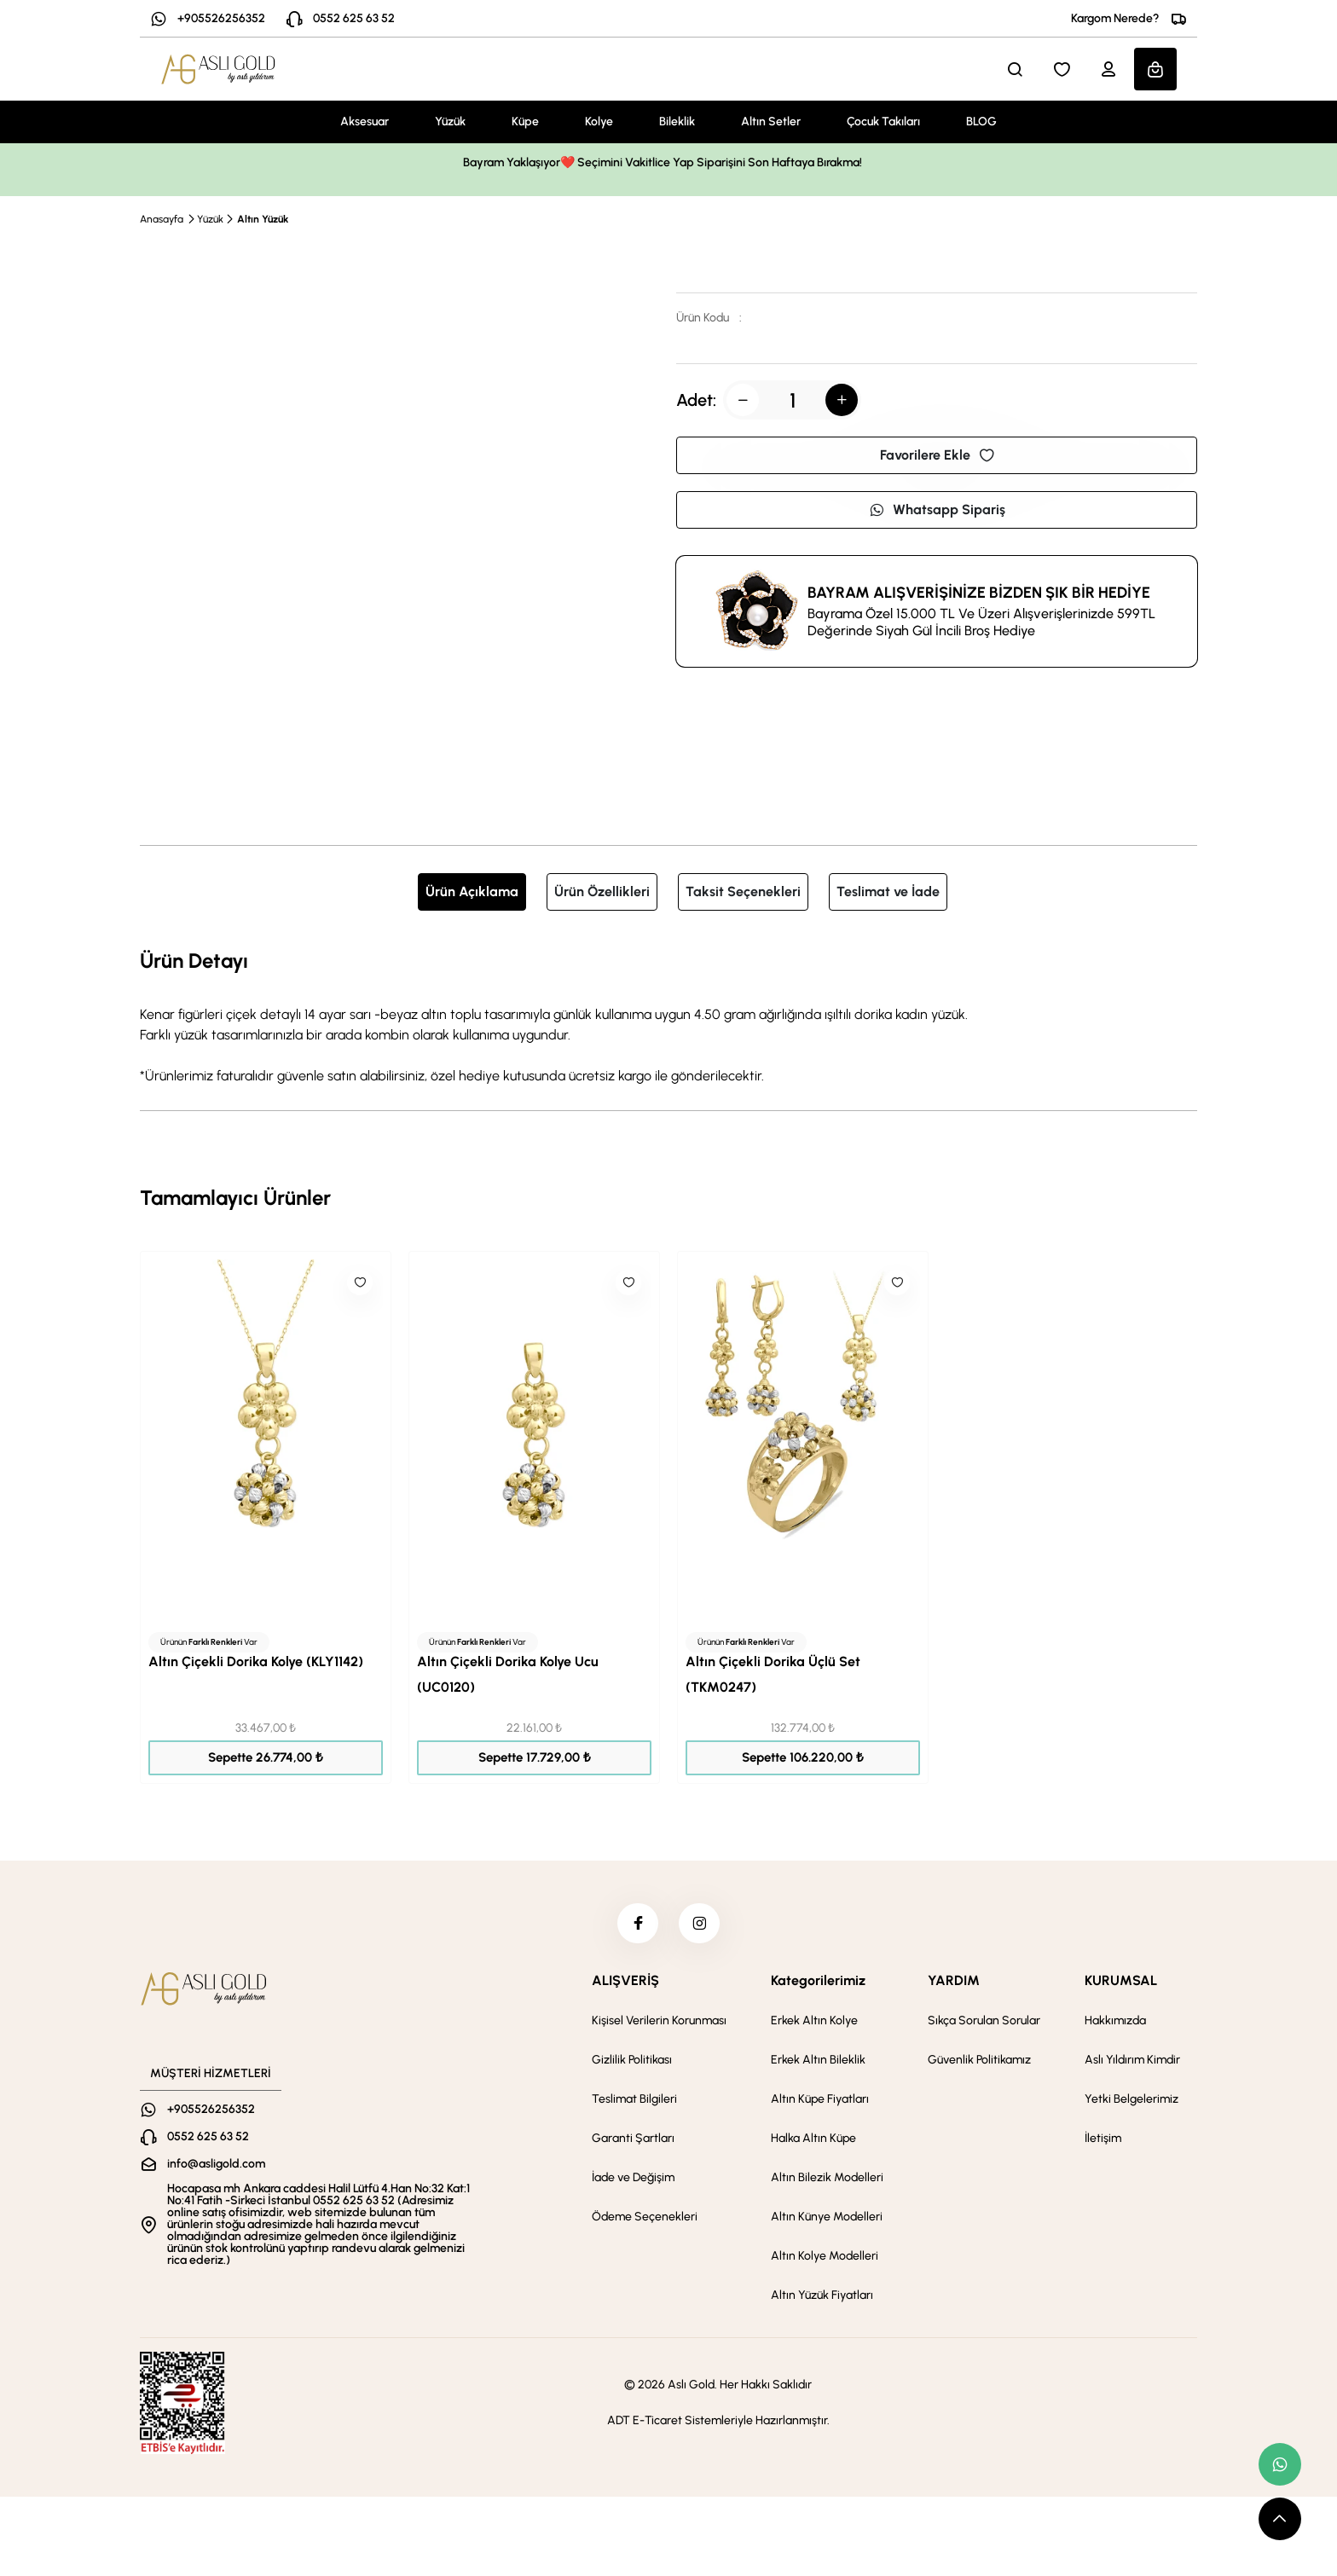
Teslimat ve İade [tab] (888, 891)
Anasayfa (161, 219)
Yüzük (450, 121)
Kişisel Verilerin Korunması (659, 2023)
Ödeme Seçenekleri (644, 2219)
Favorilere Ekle (937, 455)
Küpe (525, 121)
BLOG (981, 121)
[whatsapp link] (1280, 2464)
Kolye (599, 121)
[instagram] (700, 1924)
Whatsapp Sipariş (937, 509)
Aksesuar (364, 121)
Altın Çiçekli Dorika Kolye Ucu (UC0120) (508, 1674)
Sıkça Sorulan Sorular (984, 2023)
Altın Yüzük (262, 219)
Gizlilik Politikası (632, 2062)
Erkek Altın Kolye (814, 2023)
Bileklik (677, 121)
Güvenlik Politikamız (979, 2062)
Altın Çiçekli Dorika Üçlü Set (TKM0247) (773, 1674)
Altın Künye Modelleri (827, 2219)
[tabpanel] (668, 1015)
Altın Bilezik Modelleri (827, 2180)
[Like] (360, 1282)
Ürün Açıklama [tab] (471, 891)
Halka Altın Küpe (813, 2140)
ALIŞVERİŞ (625, 1983)
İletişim (1103, 2140)
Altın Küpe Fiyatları (820, 2101)
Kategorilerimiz (818, 1983)
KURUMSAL (1121, 1983)
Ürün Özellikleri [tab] (602, 891)
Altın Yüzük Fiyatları (822, 2297)
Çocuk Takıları (883, 121)
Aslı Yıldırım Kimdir (1132, 2062)
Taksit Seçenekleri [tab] (743, 891)
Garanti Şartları (633, 2140)
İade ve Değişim (633, 2180)
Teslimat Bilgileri (634, 2101)
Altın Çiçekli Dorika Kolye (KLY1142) (255, 1661)
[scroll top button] (1280, 2519)
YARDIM (954, 1983)
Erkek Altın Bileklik (818, 2062)
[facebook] (637, 1924)
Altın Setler (771, 121)
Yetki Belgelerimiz (1131, 2101)
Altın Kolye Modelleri (824, 2258)
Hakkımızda (1115, 2023)
